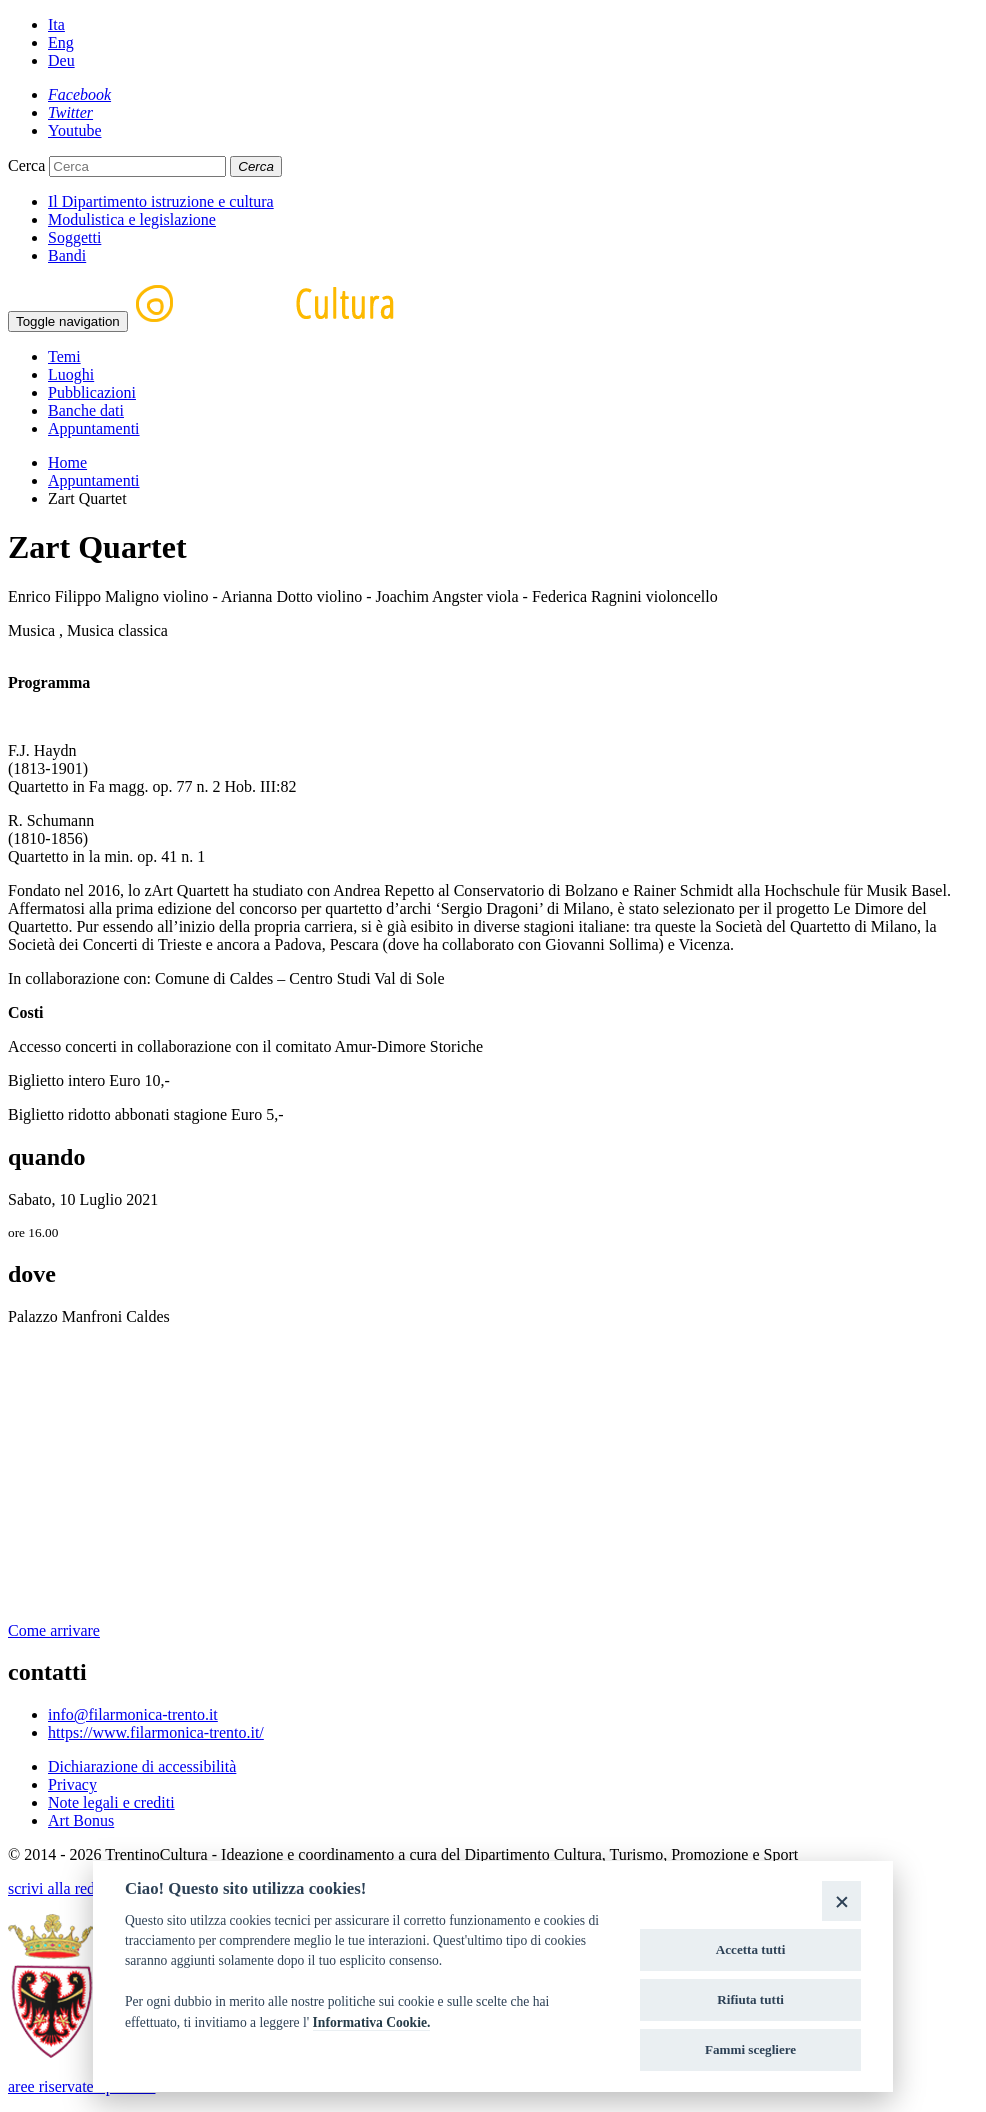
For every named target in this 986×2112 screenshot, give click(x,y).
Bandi (67, 255)
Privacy (72, 1784)
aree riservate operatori (81, 2086)
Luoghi (71, 374)
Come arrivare (54, 1630)
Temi (64, 356)
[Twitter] (70, 112)
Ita (56, 24)
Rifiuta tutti (750, 1999)
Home (67, 462)
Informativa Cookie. (372, 2022)
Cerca (26, 165)
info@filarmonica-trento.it (133, 1714)
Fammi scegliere (750, 2049)
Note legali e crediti (111, 1802)
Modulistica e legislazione (132, 219)
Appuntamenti (94, 428)
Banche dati (86, 410)
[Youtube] (75, 130)
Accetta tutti (751, 1949)
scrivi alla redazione (72, 1888)
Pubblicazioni (92, 392)
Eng (61, 42)
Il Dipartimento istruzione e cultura (161, 201)
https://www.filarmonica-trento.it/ (156, 1732)
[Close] (841, 1900)
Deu (61, 60)
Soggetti (74, 237)
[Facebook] (79, 94)
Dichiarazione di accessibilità (142, 1766)
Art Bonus (81, 1820)
